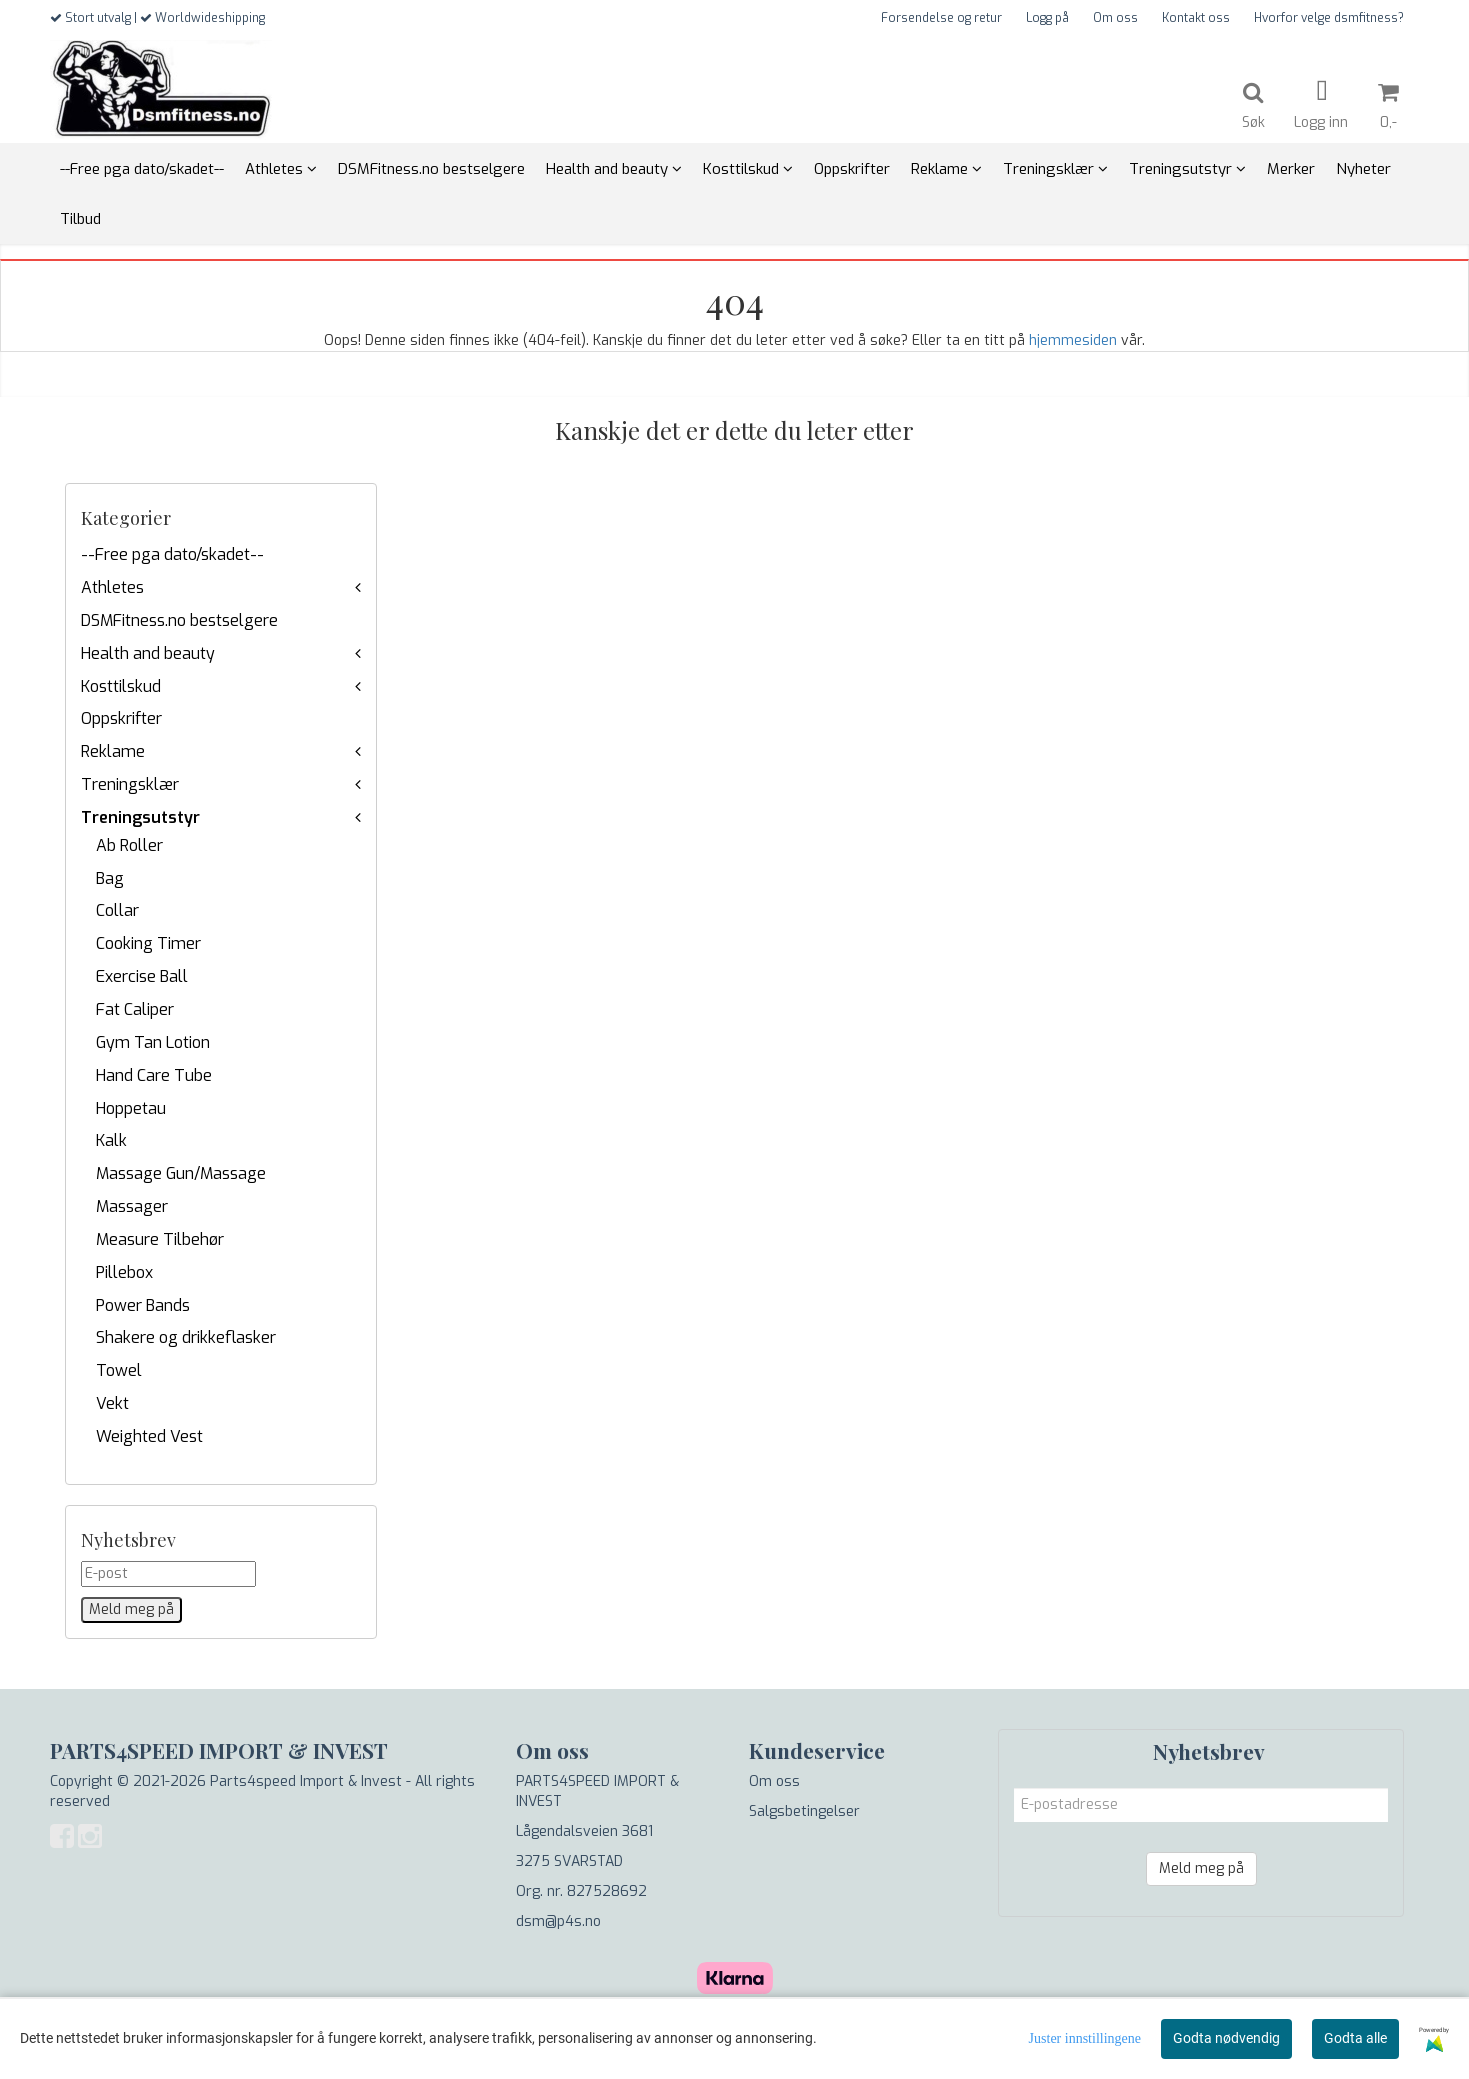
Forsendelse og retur (941, 18)
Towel (119, 1370)
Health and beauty (148, 653)
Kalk (111, 1140)
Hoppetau (131, 1108)
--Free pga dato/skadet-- (172, 554)
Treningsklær (130, 784)
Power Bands (143, 1305)
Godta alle (1355, 2038)
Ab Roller (129, 845)
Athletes (112, 587)
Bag (110, 878)
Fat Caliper (135, 1009)
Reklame (113, 751)
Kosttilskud (121, 686)
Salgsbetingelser (804, 1811)
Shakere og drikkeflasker (186, 1337)
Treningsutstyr (140, 817)
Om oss (1115, 18)
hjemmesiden (1073, 340)
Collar (117, 910)
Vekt (112, 1403)
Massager (132, 1206)
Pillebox (124, 1272)
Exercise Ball (142, 976)
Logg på (1047, 18)
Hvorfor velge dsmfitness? (1329, 18)
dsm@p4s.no (558, 1921)
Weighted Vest (149, 1436)
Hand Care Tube (154, 1075)
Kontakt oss (1196, 18)
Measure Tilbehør (160, 1239)
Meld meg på (1201, 1868)
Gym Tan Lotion (153, 1042)
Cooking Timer (148, 943)
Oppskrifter (121, 718)
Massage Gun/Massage (181, 1173)
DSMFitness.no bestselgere (179, 620)
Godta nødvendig (1226, 2038)
